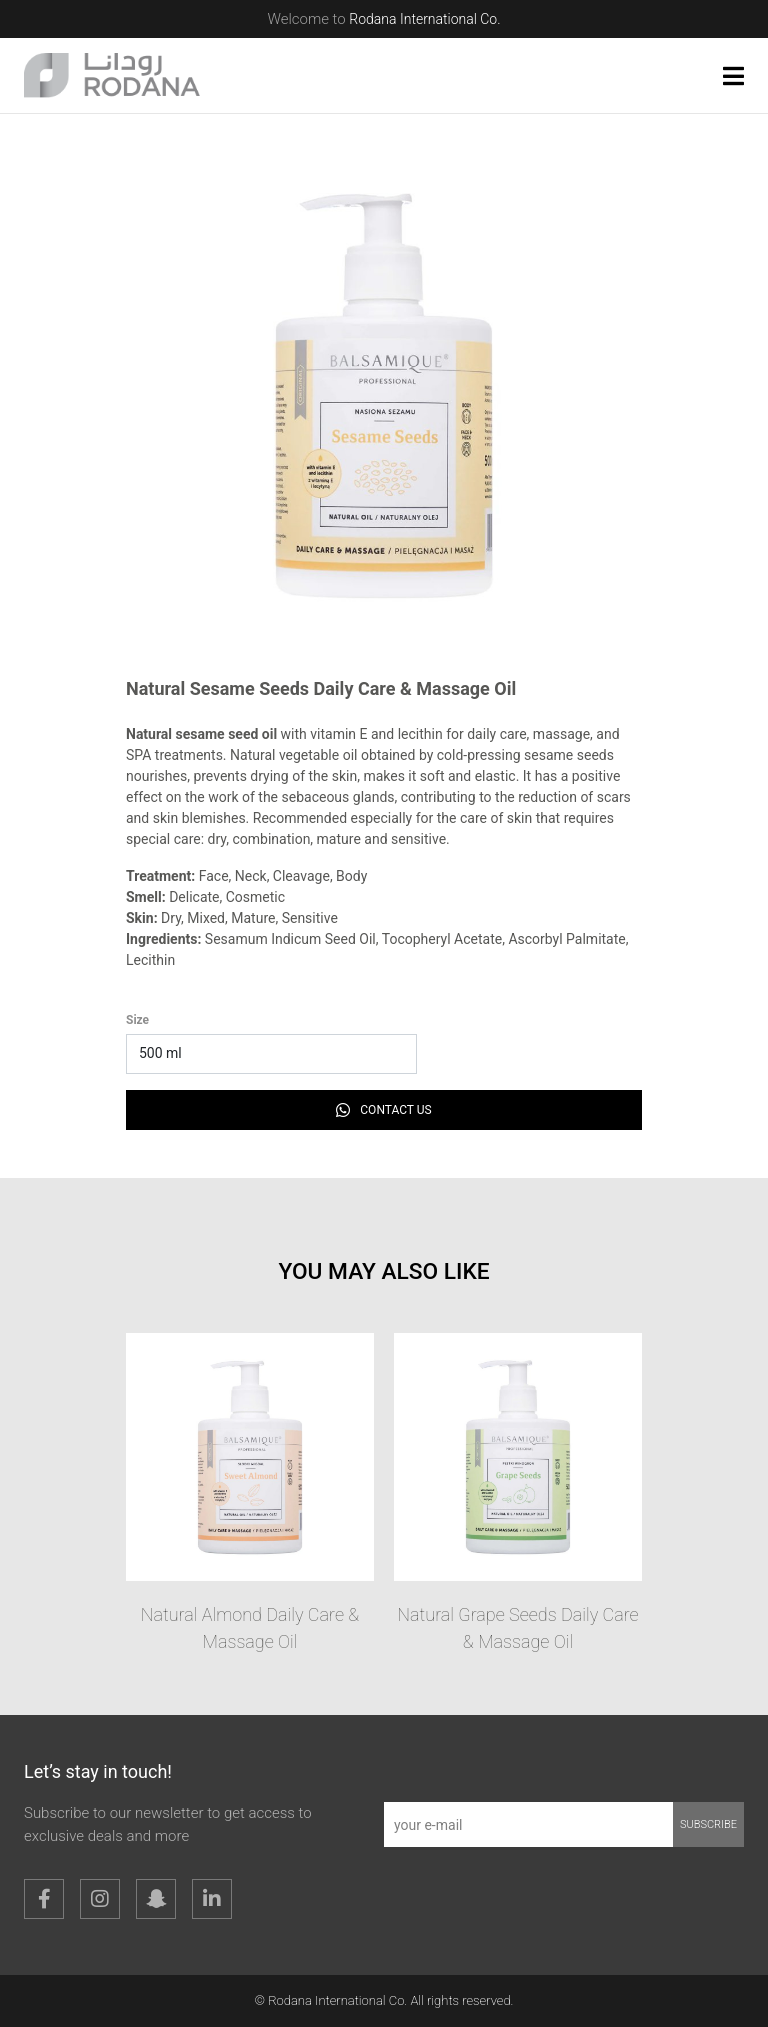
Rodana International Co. (424, 19)
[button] (733, 76)
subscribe (708, 1824)
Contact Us (383, 1110)
